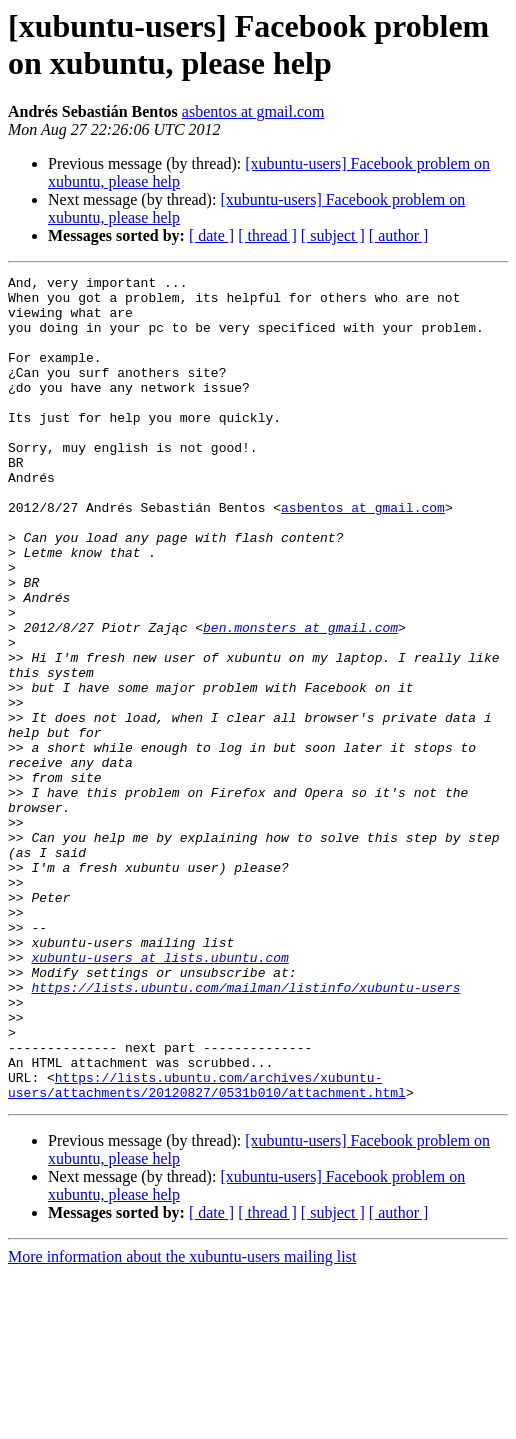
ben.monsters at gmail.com (300, 699)
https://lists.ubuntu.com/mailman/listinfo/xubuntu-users (245, 1131)
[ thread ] (267, 235)
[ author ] (399, 235)
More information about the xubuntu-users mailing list (182, 1421)
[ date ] (211, 235)
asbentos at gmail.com (253, 111)
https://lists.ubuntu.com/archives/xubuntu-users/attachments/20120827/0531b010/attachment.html (207, 1248)
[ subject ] (333, 235)
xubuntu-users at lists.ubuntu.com (159, 1095)
